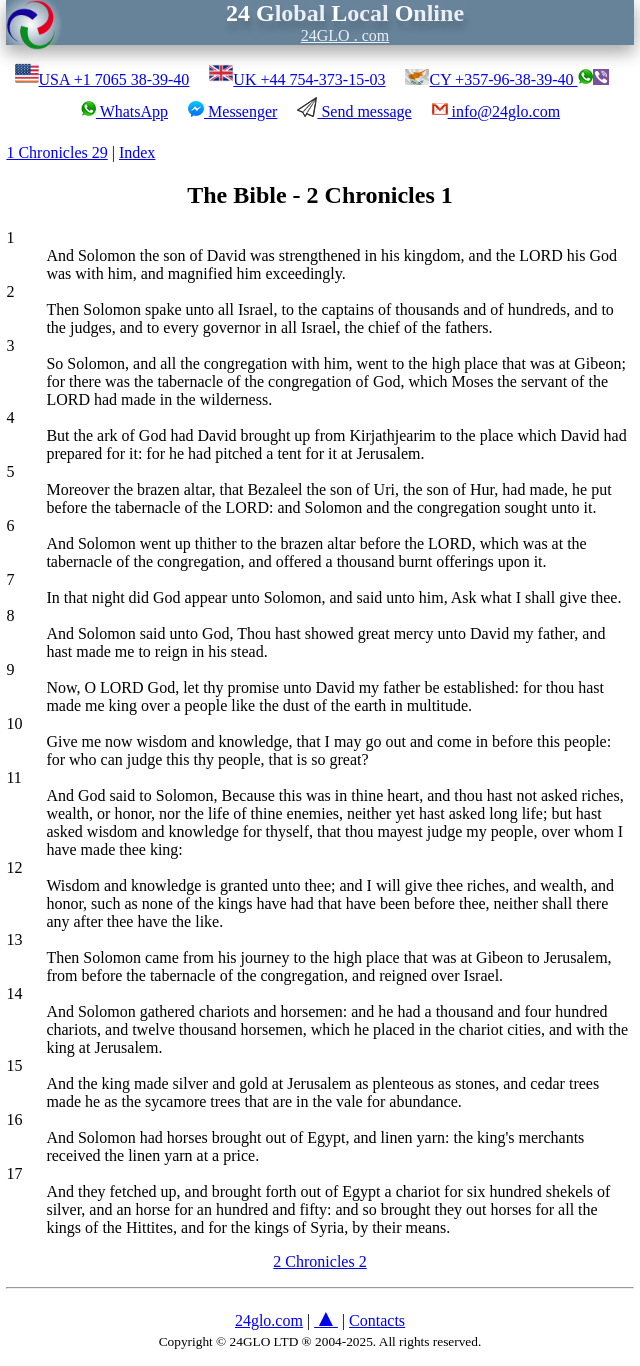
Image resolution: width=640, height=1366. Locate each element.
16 (14, 1119)
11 (13, 777)
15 (14, 1065)
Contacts (377, 1320)
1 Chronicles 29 (56, 152)
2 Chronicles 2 (319, 1261)
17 (14, 1173)
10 (14, 723)
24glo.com (269, 1320)
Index (137, 152)
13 (14, 939)
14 (14, 993)
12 (14, 867)
